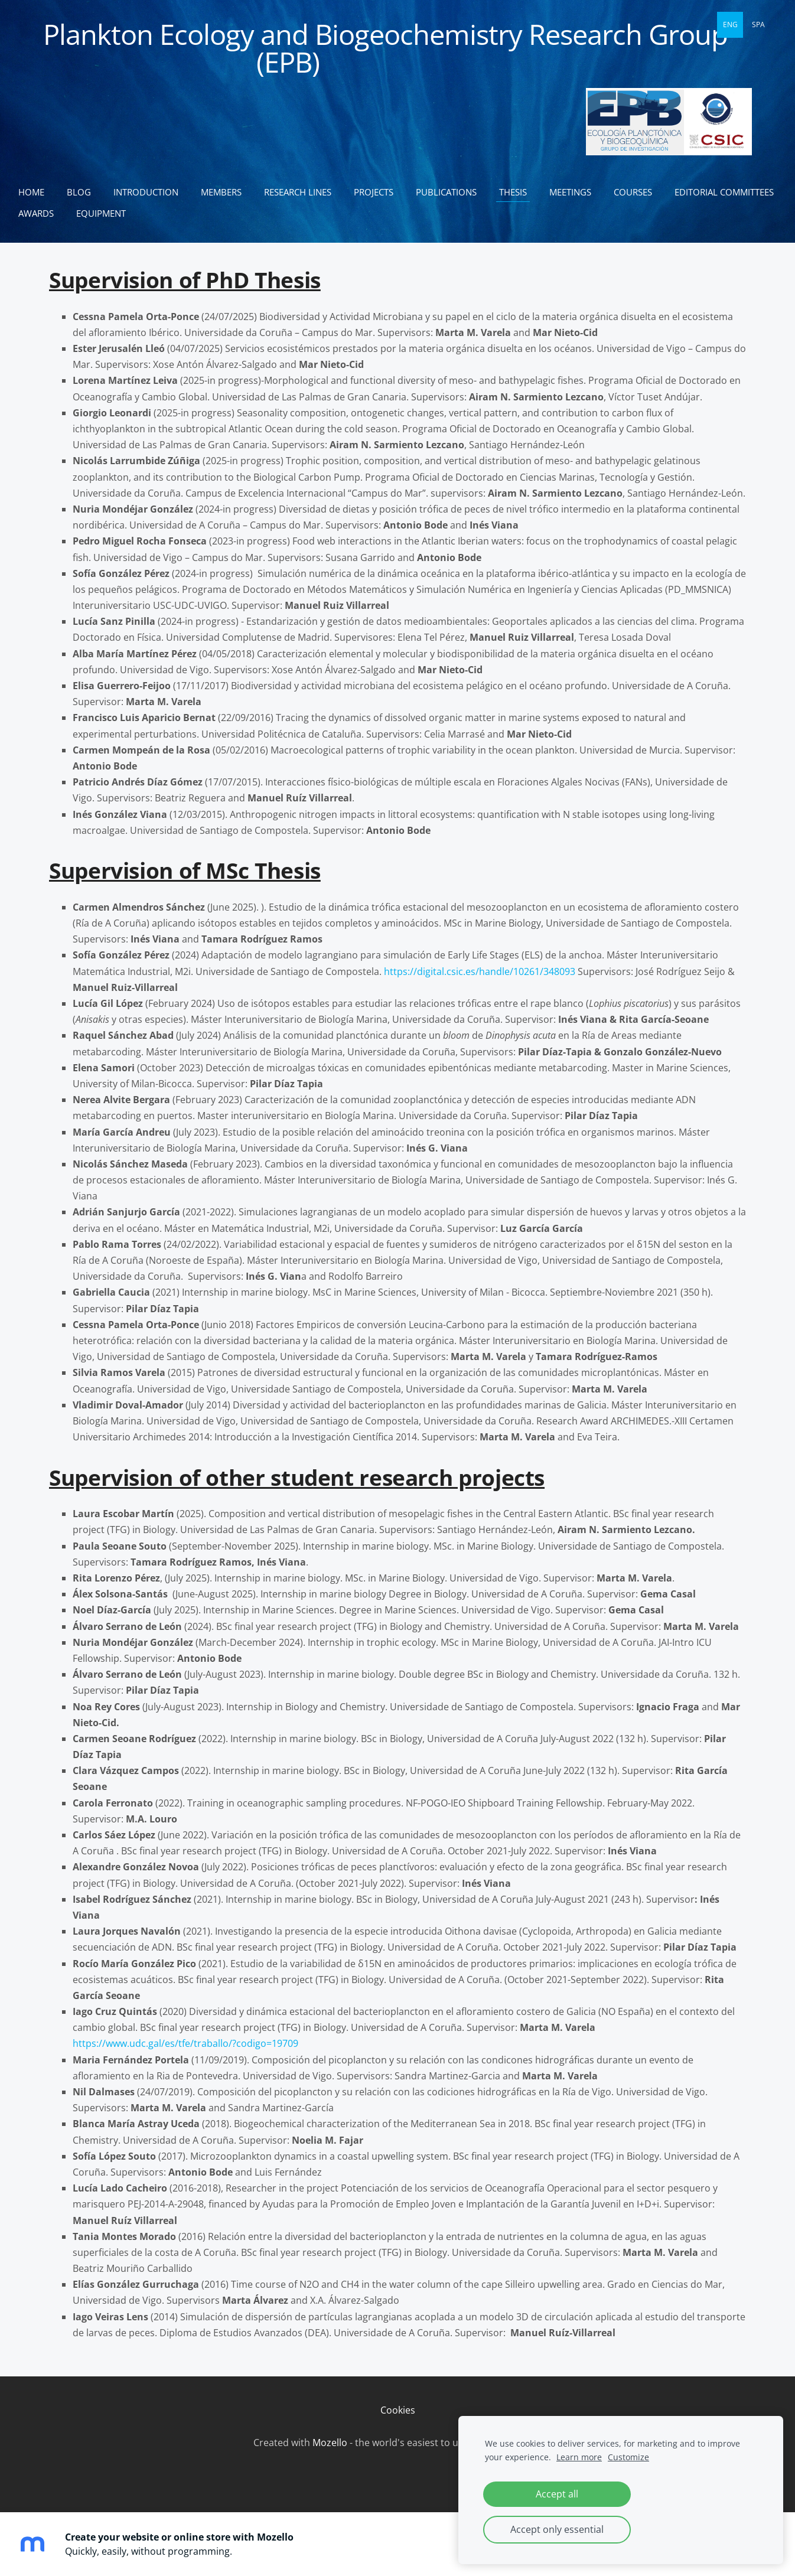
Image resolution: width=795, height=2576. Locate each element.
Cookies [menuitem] (397, 2410)
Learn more (579, 2457)
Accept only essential (557, 2529)
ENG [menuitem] (730, 24)
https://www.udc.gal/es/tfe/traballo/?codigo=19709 (185, 2043)
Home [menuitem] (37, 192)
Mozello (329, 2442)
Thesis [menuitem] (518, 192)
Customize (628, 2457)
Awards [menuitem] (163, 213)
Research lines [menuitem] (303, 192)
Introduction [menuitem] (151, 192)
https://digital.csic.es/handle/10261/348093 (479, 971)
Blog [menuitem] (84, 192)
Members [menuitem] (226, 192)
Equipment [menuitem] (228, 213)
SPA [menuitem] (758, 24)
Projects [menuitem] (379, 192)
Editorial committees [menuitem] (73, 213)
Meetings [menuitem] (576, 192)
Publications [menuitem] (451, 192)
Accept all (557, 2493)
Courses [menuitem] (638, 192)
